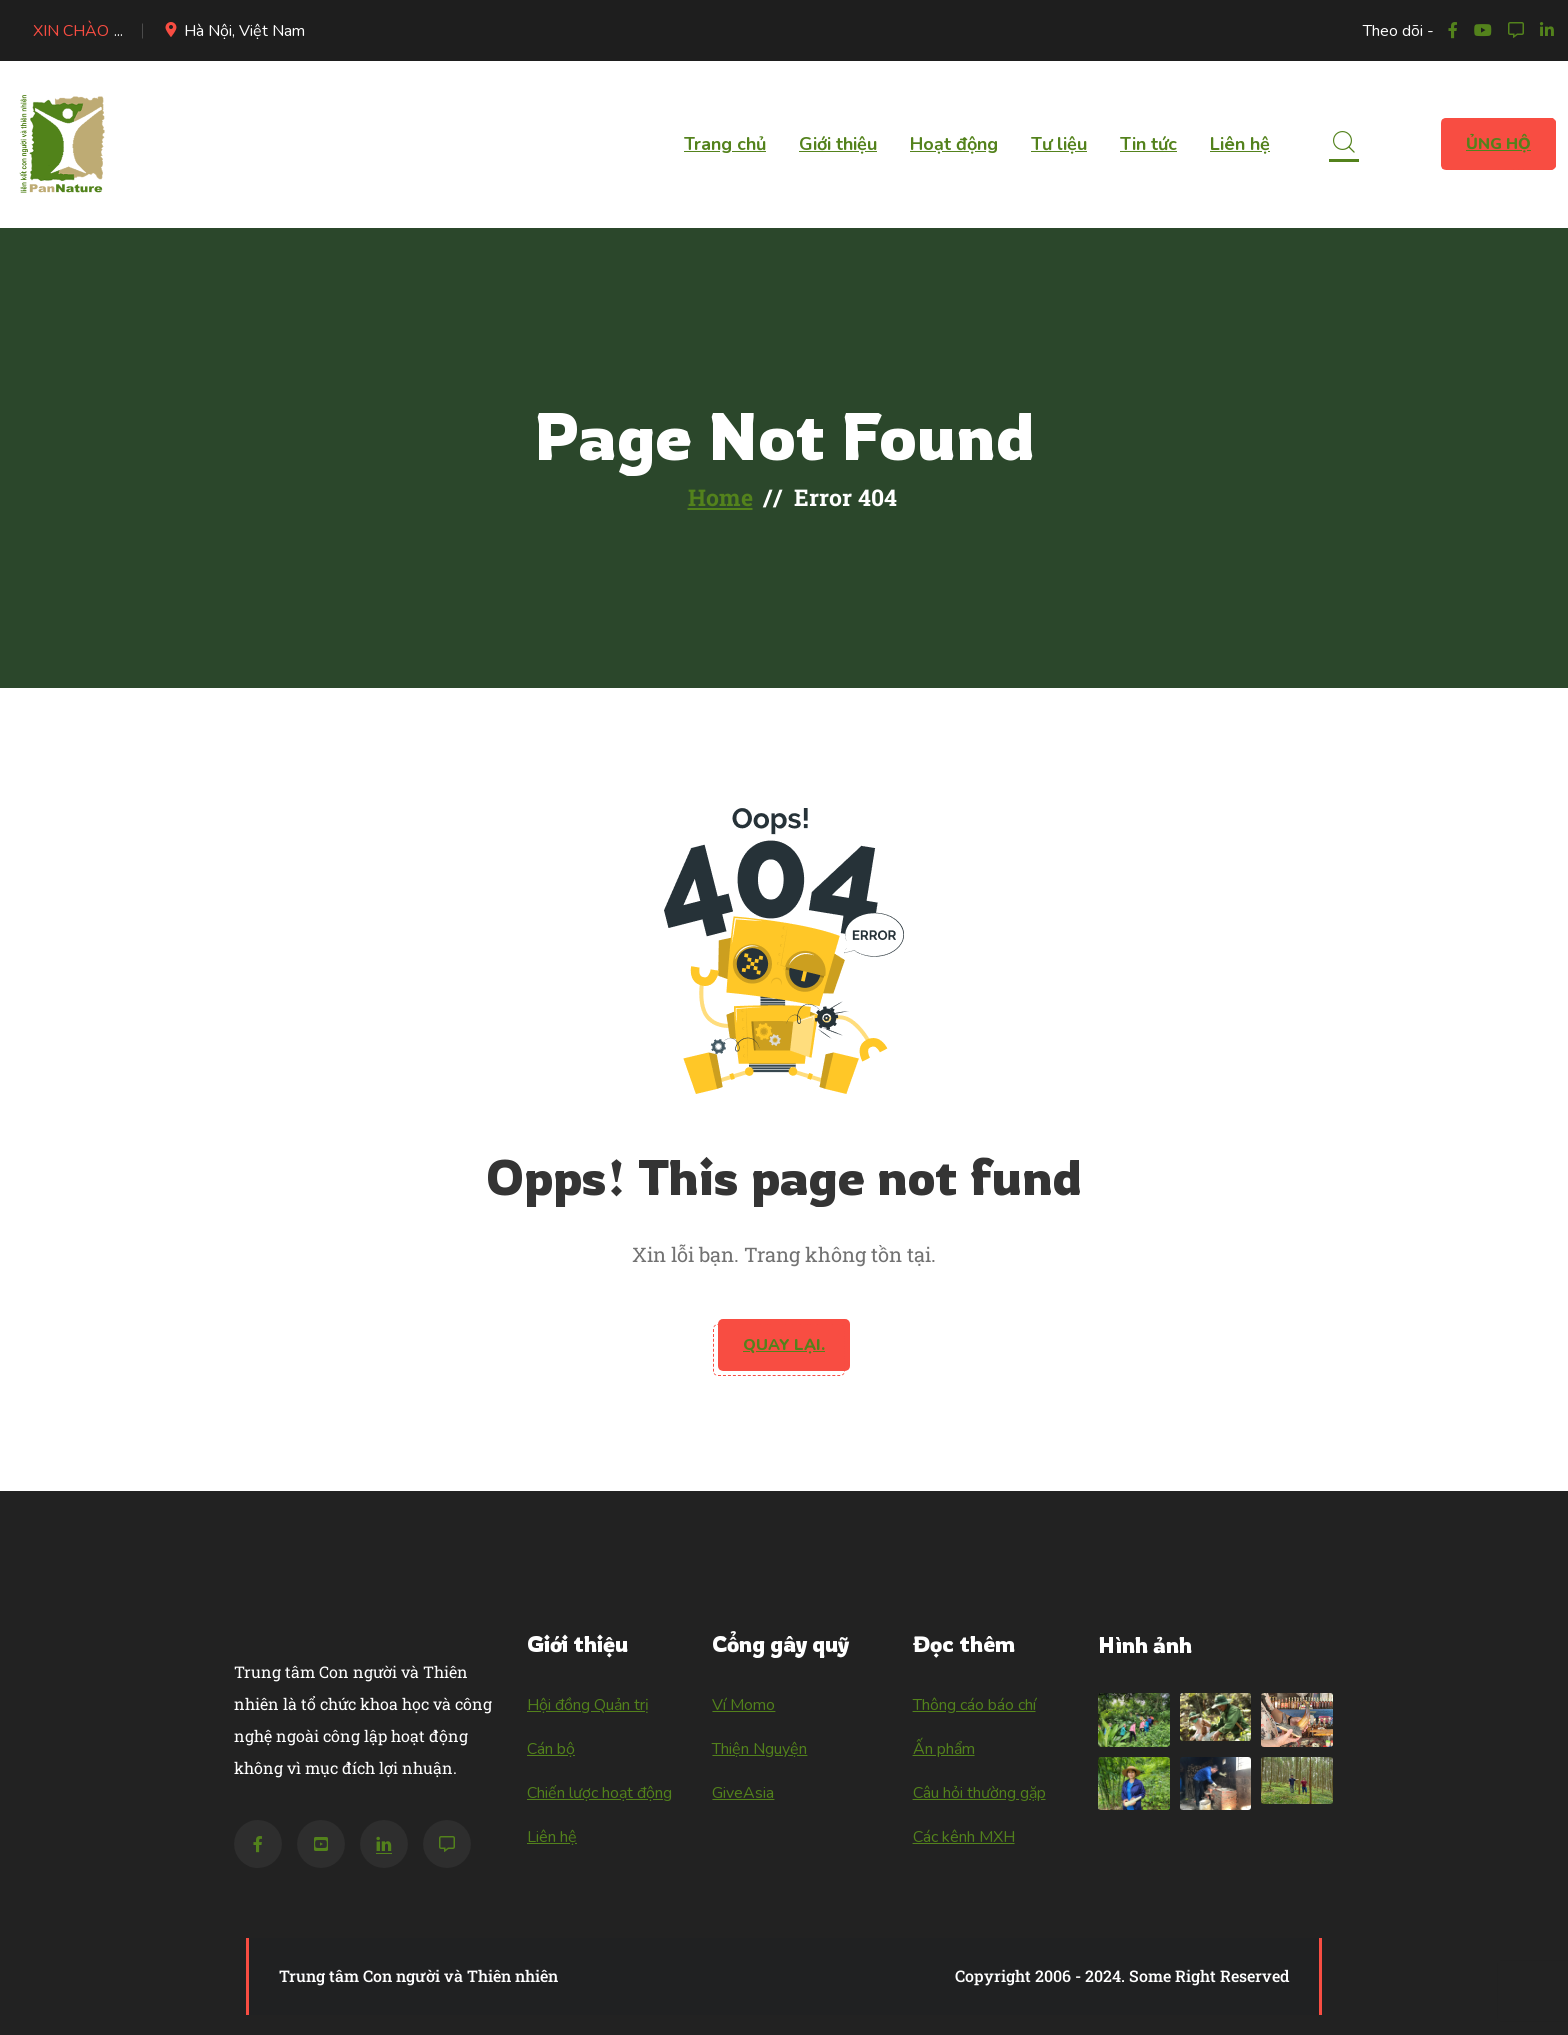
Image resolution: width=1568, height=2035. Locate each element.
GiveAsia (743, 1793)
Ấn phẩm (944, 1749)
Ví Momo (743, 1705)
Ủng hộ (1498, 144)
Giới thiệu (838, 144)
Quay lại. (784, 1345)
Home (720, 497)
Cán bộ (551, 1749)
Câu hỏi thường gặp (979, 1793)
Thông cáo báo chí (974, 1705)
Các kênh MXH (964, 1837)
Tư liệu (1059, 144)
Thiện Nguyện (759, 1749)
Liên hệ (1240, 144)
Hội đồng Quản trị (588, 1705)
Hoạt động (954, 144)
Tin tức (1148, 144)
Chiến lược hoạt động (599, 1793)
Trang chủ (725, 144)
